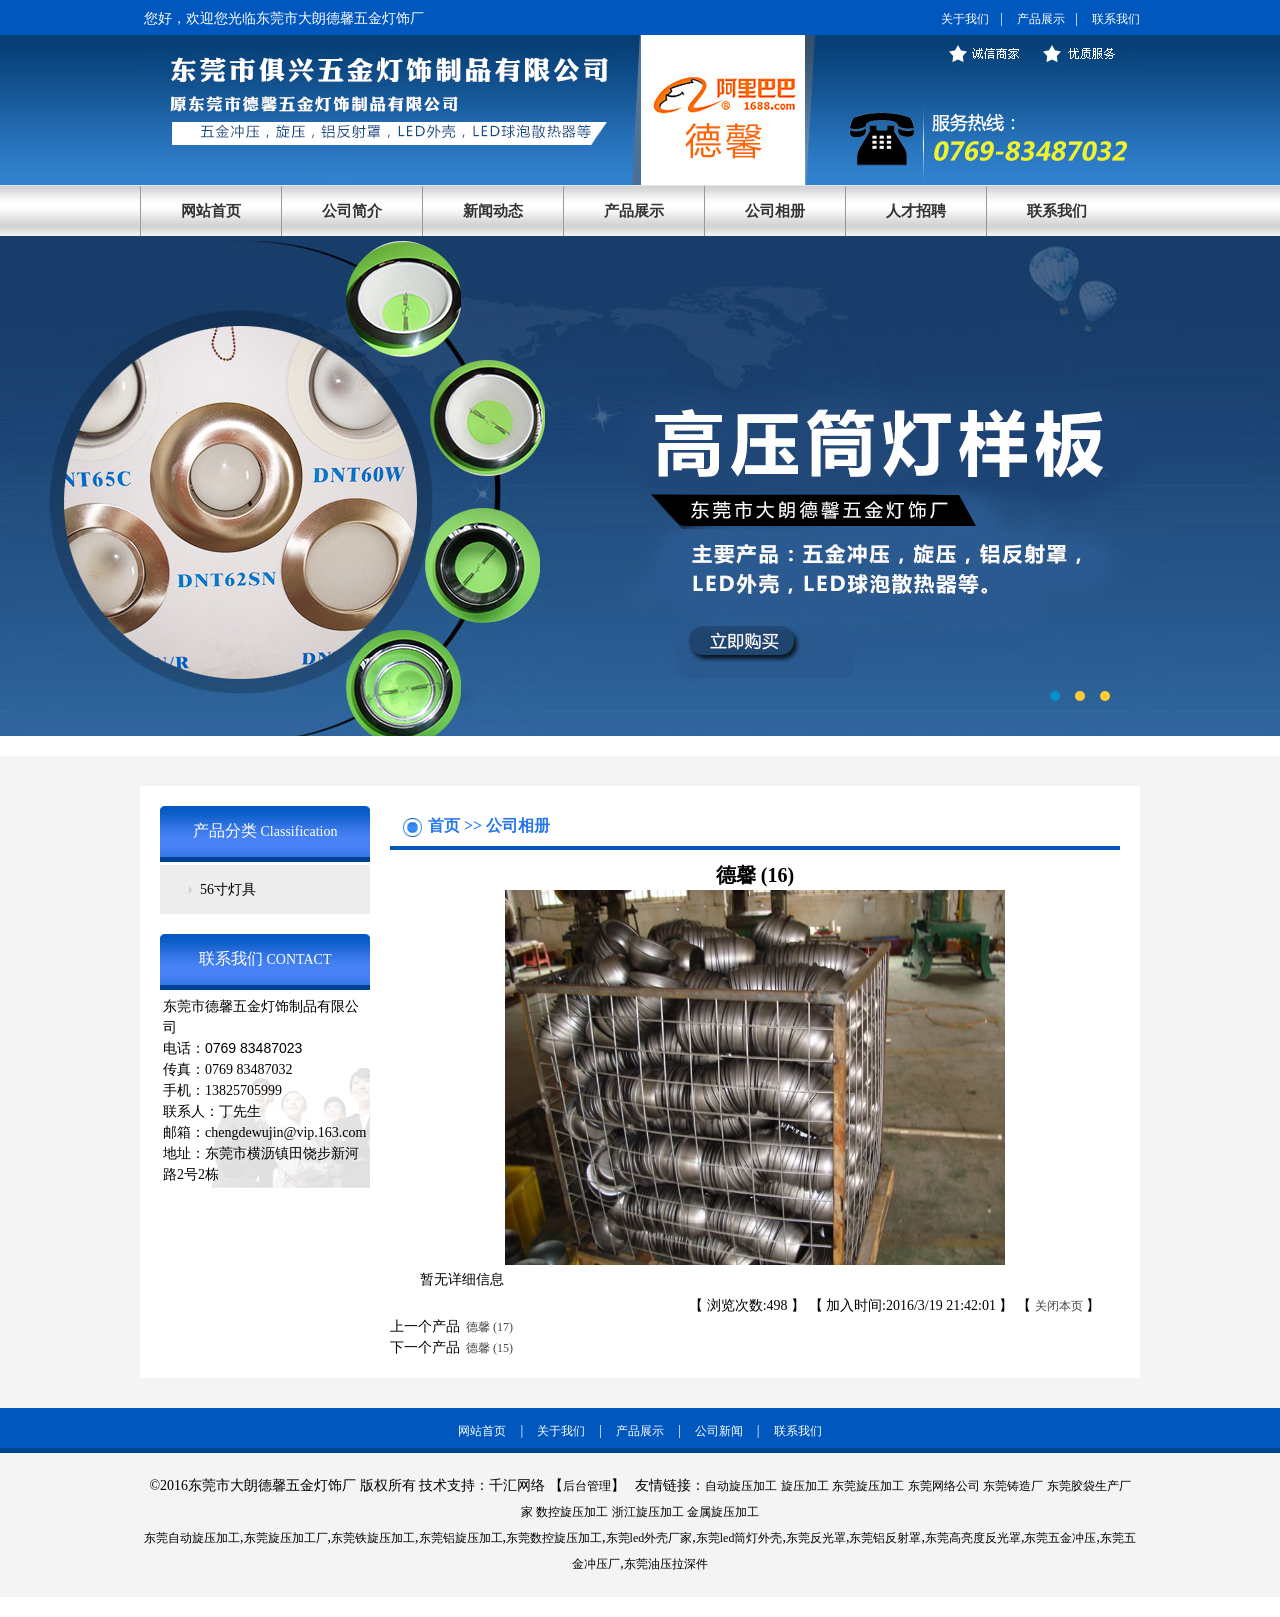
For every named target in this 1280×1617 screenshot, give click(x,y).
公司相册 (775, 211)
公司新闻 (719, 1431)
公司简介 (352, 211)
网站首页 (211, 211)
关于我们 (965, 19)
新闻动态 (493, 211)
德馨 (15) (486, 1348)
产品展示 (1041, 19)
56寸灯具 (228, 889)
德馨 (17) (486, 1327)
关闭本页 (1059, 1306)
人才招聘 (916, 211)
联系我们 (1116, 19)
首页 (446, 825)
